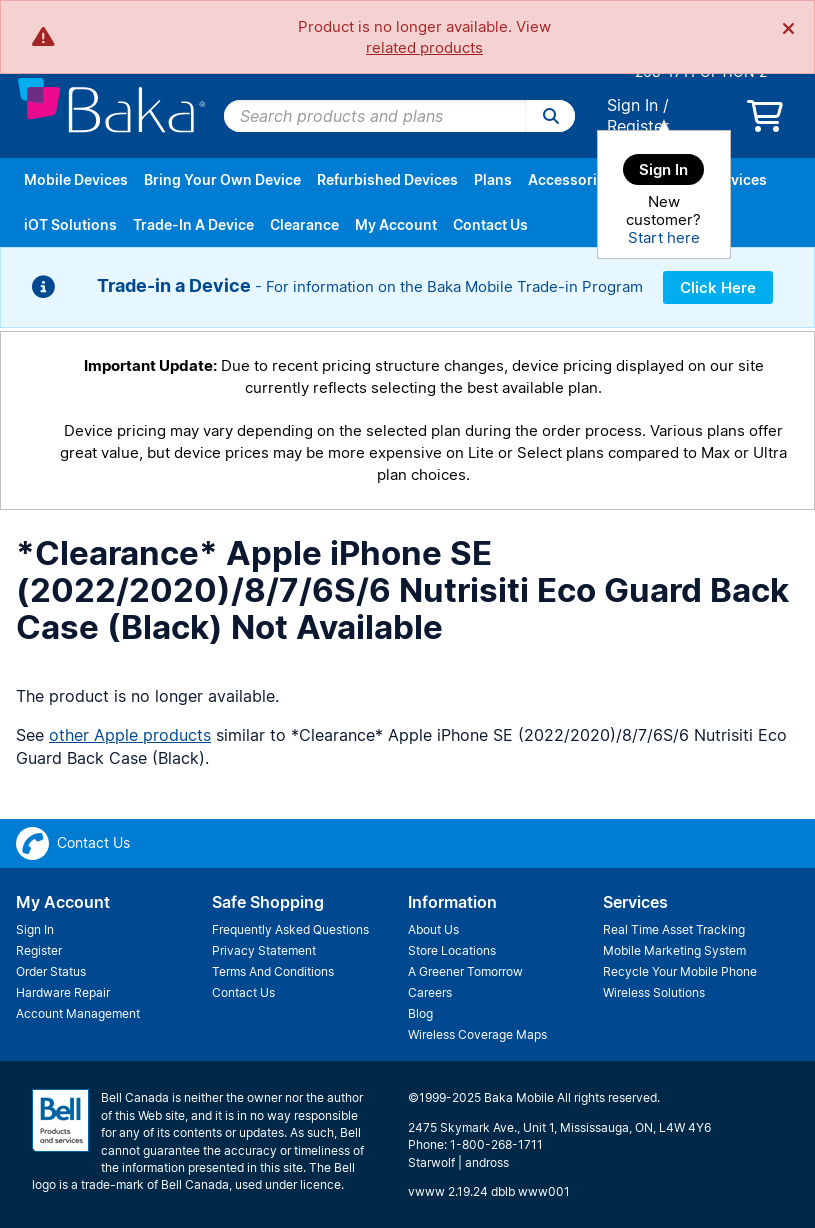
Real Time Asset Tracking (674, 929)
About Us (433, 929)
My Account (396, 224)
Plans (493, 179)
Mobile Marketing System (674, 950)
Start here (664, 237)
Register (638, 126)
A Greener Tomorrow (465, 971)
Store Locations (452, 950)
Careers (430, 992)
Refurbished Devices (387, 179)
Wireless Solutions (654, 992)
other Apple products (130, 735)
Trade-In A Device (193, 224)
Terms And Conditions (273, 971)
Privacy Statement (264, 950)
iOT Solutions (70, 224)
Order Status (51, 971)
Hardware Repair (63, 992)
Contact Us (490, 224)
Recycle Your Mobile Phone (680, 971)
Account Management (78, 1013)
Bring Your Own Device (222, 179)
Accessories (570, 179)
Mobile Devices (76, 179)
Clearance (304, 224)
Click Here (718, 287)
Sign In (632, 105)
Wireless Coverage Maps (477, 1034)
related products (424, 47)
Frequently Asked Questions (290, 929)
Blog (420, 1013)
